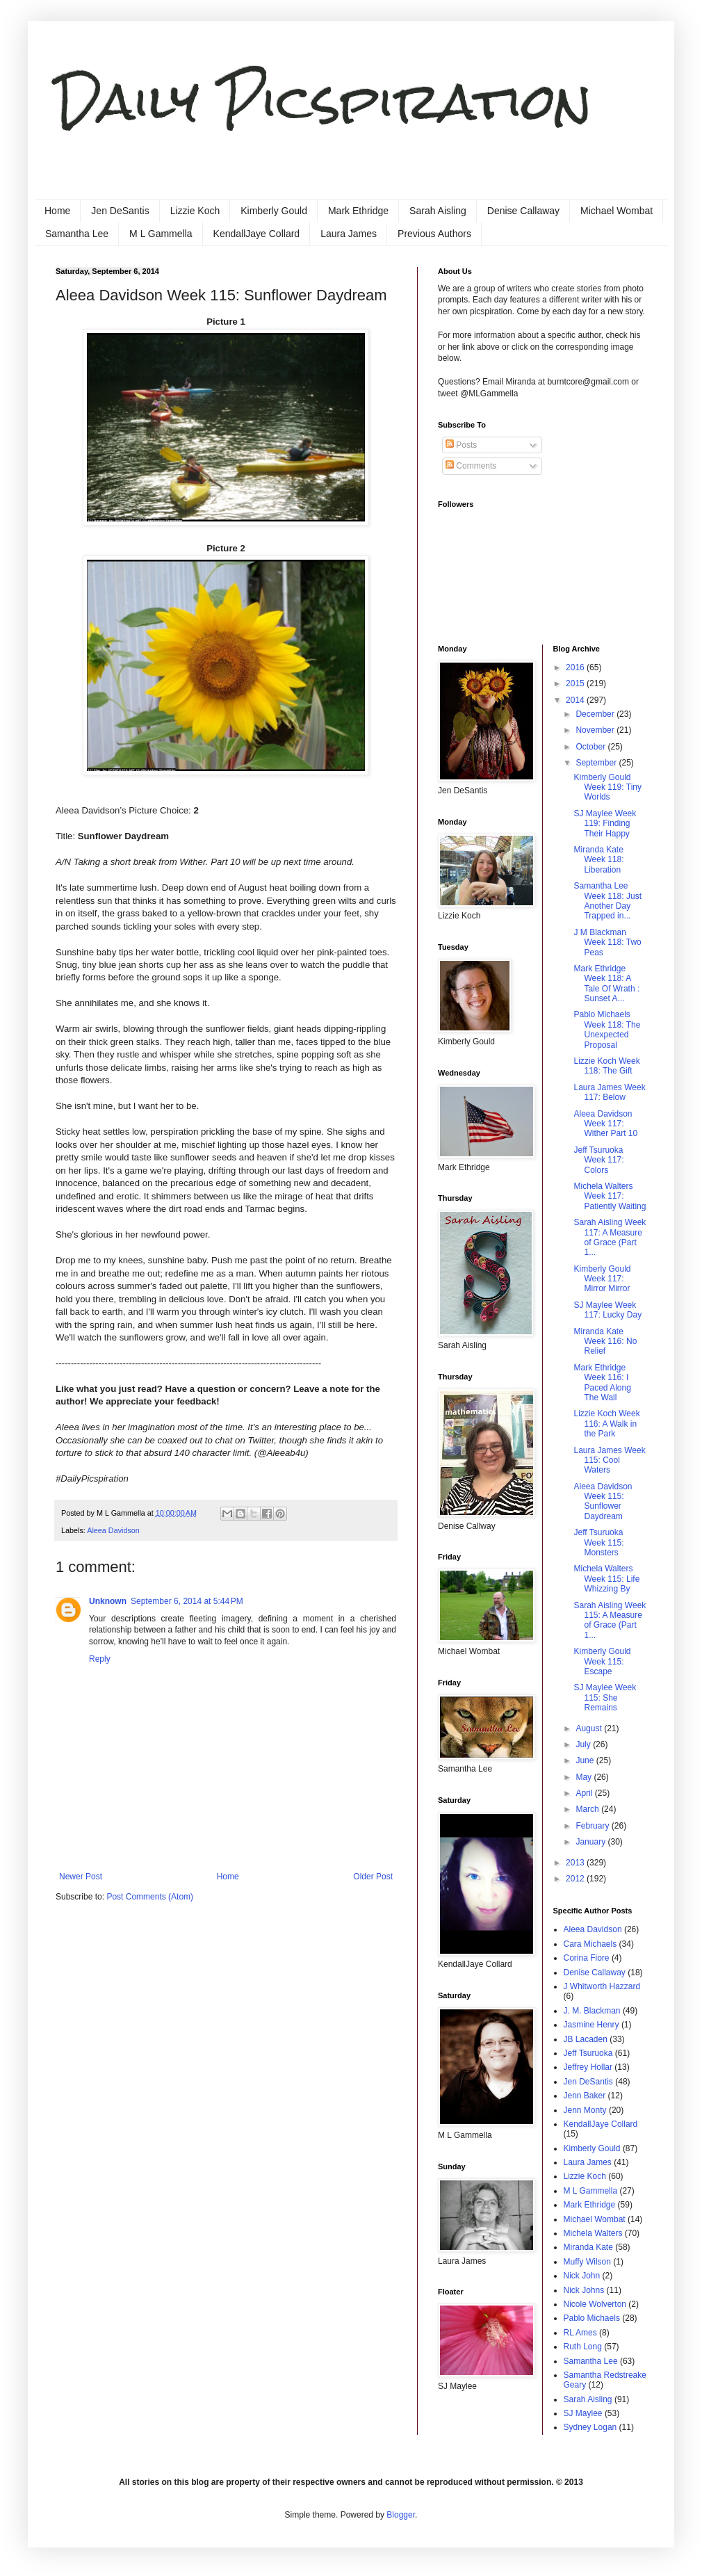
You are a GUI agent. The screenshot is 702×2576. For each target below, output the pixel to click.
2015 (576, 683)
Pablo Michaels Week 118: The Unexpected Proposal (606, 1029)
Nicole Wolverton (595, 2304)
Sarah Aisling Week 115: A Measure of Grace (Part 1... (609, 1620)
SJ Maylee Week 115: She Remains (604, 1697)
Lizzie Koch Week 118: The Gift (606, 1066)
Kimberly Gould (273, 210)
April (585, 1793)
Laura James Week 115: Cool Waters (609, 1460)
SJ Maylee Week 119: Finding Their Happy (604, 824)
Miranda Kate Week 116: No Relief (605, 1341)
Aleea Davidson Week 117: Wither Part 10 (605, 1124)
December (596, 714)
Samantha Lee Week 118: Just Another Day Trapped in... (607, 901)
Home (57, 210)
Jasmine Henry (591, 2025)
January (591, 1842)
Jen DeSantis (120, 210)
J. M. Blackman (592, 2011)
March (588, 1809)
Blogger (400, 2515)
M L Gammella (161, 233)
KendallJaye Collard (256, 233)
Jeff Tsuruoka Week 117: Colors (598, 1160)
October (591, 747)
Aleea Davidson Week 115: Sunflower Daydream (602, 1501)
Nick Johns (584, 2290)
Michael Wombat (616, 210)
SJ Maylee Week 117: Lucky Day (607, 1310)
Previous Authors (434, 233)
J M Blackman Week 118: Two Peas (607, 942)
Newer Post (80, 1876)
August (590, 1728)
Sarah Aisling (437, 210)
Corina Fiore (587, 1958)
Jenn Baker (585, 2095)
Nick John (582, 2276)
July (584, 1744)
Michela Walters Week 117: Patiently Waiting (609, 1196)
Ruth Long (583, 2346)
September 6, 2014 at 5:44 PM (187, 1601)
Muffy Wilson (587, 2262)
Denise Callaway (523, 210)
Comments (471, 466)
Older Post (373, 1876)
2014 (576, 700)
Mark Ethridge (358, 210)
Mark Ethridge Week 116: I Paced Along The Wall (601, 1382)
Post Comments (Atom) (149, 1897)
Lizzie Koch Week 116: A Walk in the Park (606, 1424)
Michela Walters (593, 2233)
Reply (100, 1659)
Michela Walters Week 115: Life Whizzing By (606, 1579)
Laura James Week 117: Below (609, 1092)
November (596, 730)
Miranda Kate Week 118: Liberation (598, 860)
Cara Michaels (590, 1944)
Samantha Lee (76, 233)
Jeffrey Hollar (588, 2067)
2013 (576, 1863)
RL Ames (580, 2333)
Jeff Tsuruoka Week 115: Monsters (598, 1542)
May (585, 1777)
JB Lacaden (585, 2039)
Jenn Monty (585, 2110)
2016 (576, 667)
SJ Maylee (583, 2413)
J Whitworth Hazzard (602, 1986)
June (586, 1760)
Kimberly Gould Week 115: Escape (601, 1661)
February (593, 1826)
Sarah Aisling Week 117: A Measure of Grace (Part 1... (609, 1237)
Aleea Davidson (113, 1530)
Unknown (107, 1601)
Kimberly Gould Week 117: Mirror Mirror (601, 1279)
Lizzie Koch (195, 210)
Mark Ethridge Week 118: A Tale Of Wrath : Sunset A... (606, 983)
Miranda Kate (588, 2247)
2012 (576, 1879)
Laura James (348, 233)
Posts (461, 445)
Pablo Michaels (592, 2318)
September (597, 763)
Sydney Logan (590, 2427)
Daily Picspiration (324, 101)
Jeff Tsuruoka (588, 2053)
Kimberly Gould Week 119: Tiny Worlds (607, 787)
